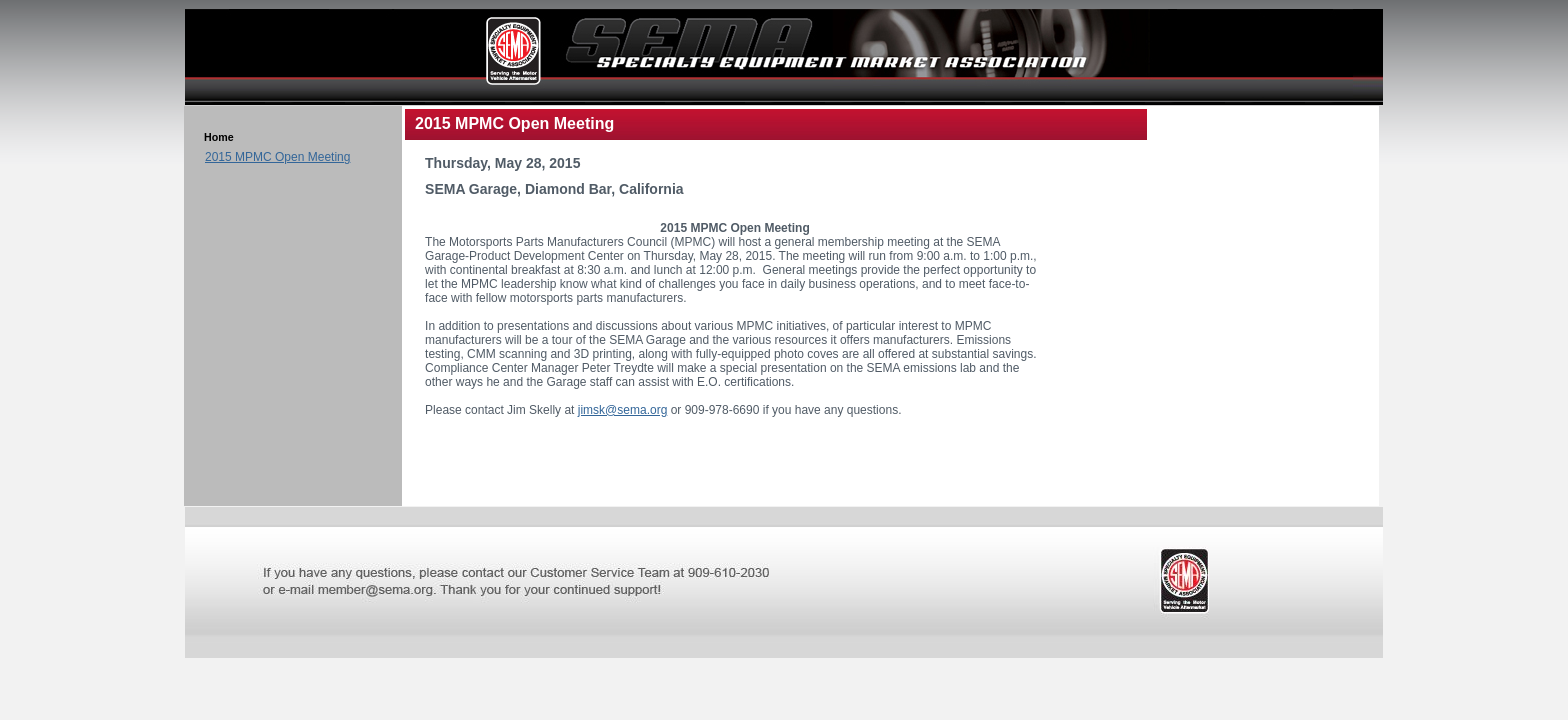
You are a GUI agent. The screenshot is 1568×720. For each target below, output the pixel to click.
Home (219, 137)
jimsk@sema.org (623, 410)
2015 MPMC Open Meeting (277, 157)
